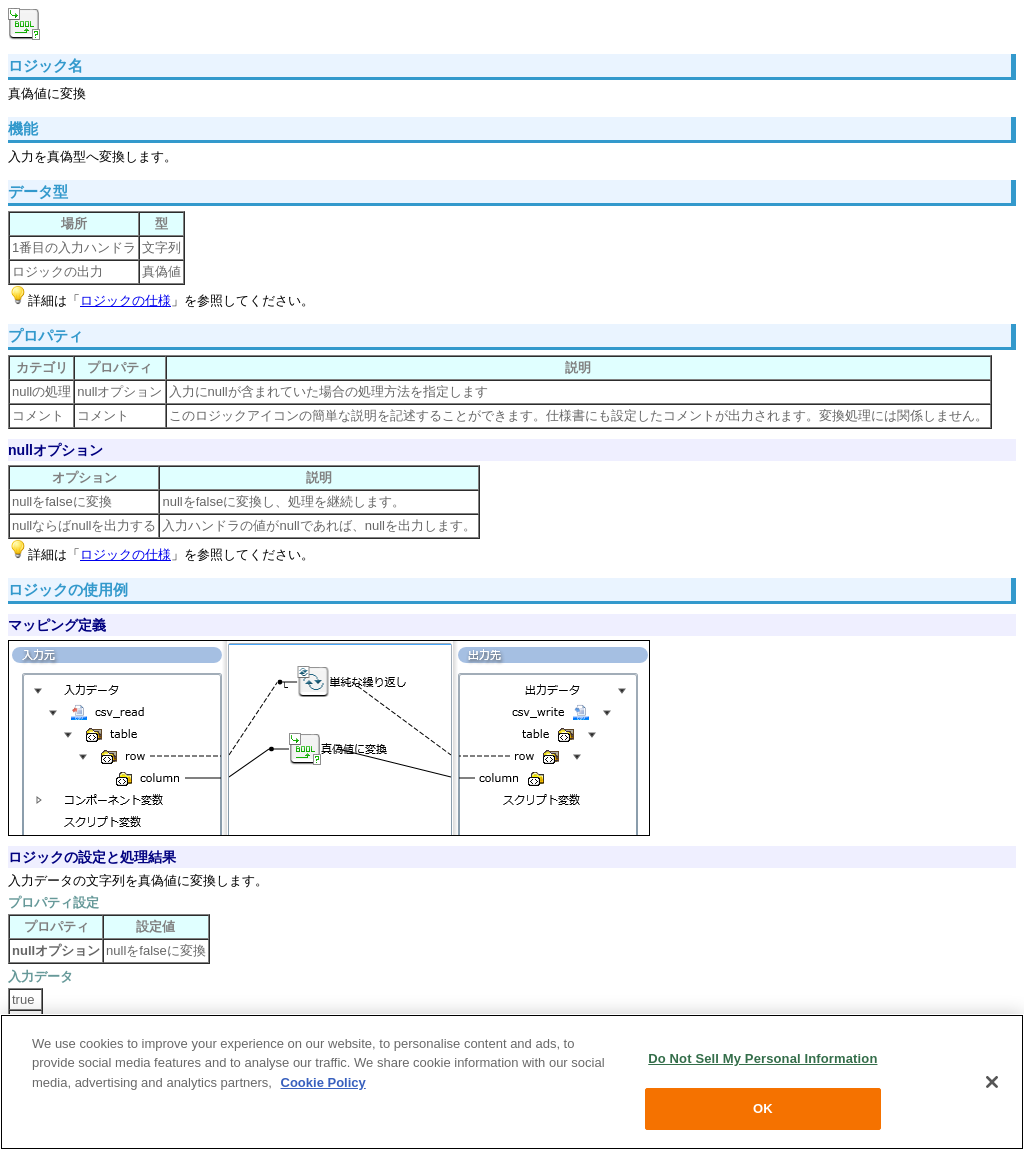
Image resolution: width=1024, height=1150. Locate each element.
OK (763, 1108)
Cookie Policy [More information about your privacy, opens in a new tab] (323, 1082)
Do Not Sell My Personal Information (762, 1058)
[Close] (992, 1082)
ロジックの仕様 (125, 300)
